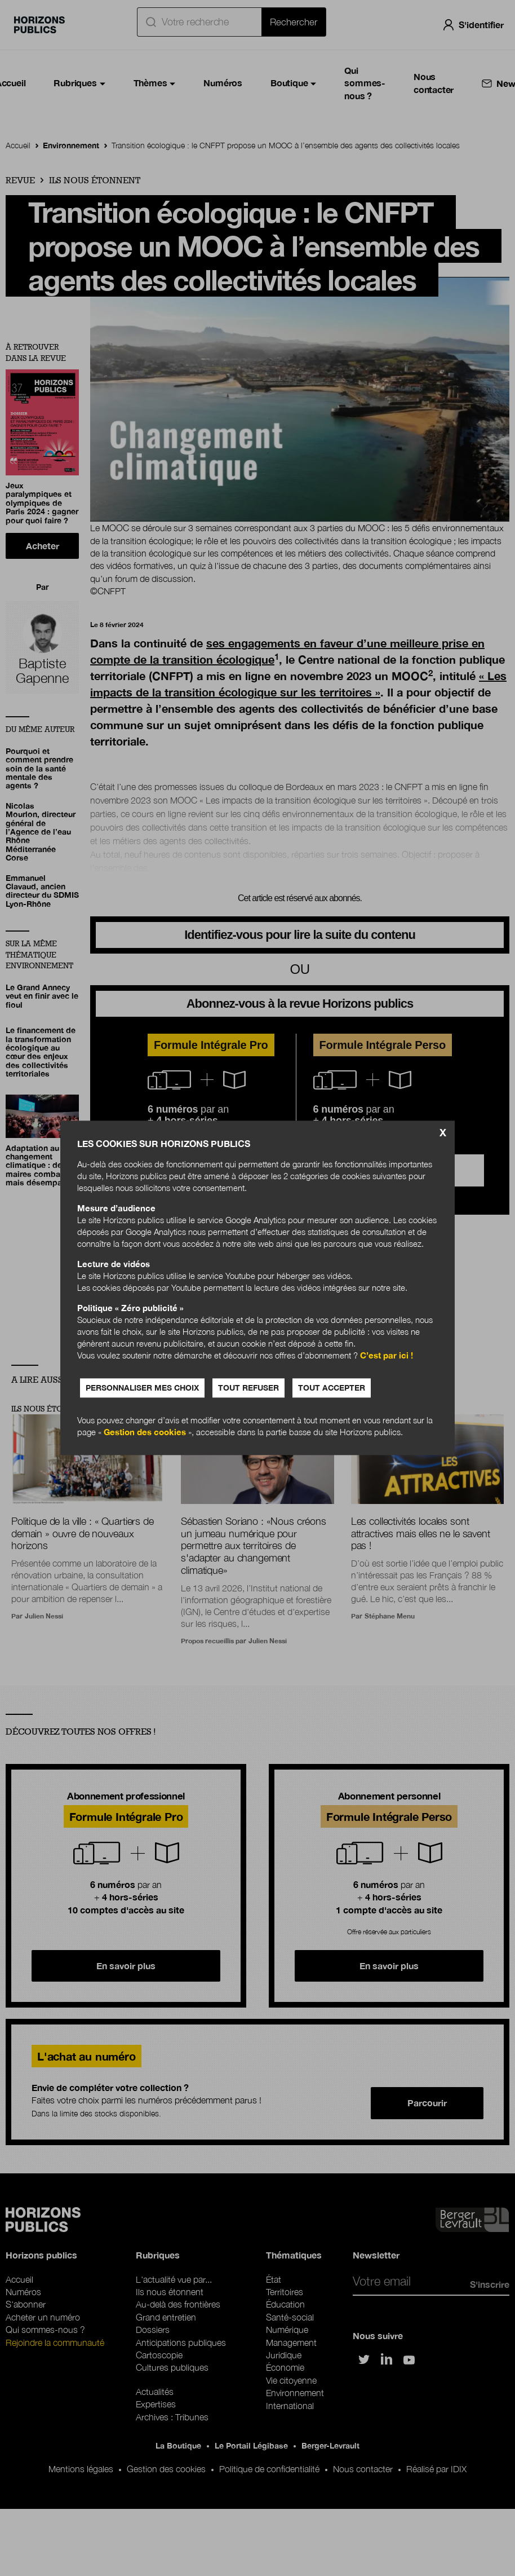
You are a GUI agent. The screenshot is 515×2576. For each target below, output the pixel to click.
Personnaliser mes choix (142, 1388)
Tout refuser (248, 1388)
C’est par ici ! (386, 1356)
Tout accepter (331, 1388)
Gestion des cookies (145, 1432)
